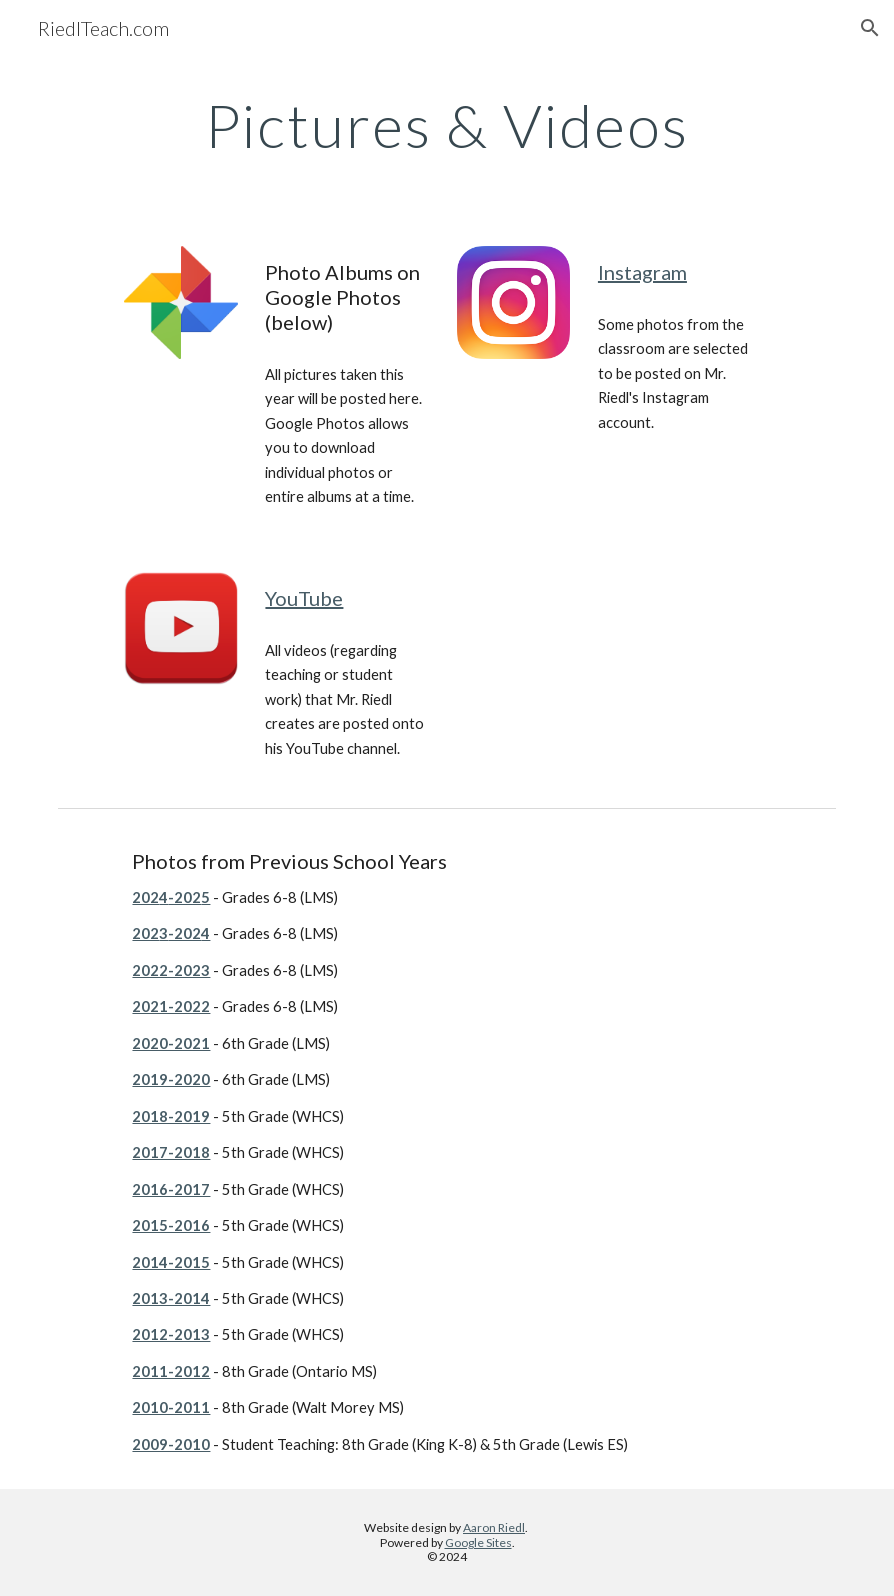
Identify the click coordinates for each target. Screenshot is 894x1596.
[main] (447, 125)
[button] (870, 28)
